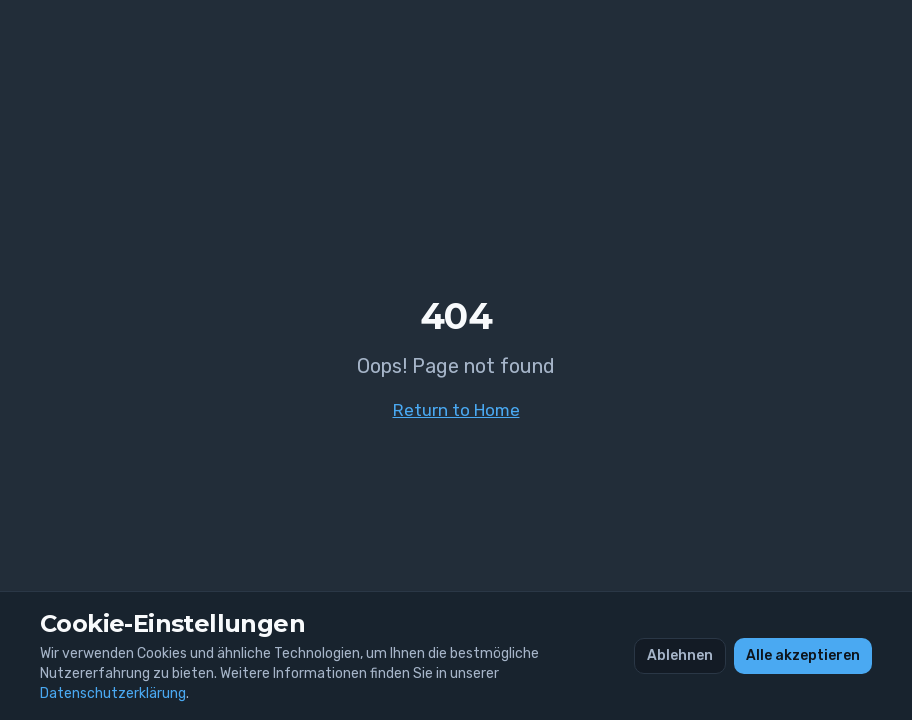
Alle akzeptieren (803, 655)
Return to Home (456, 410)
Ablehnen (680, 655)
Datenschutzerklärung (113, 693)
